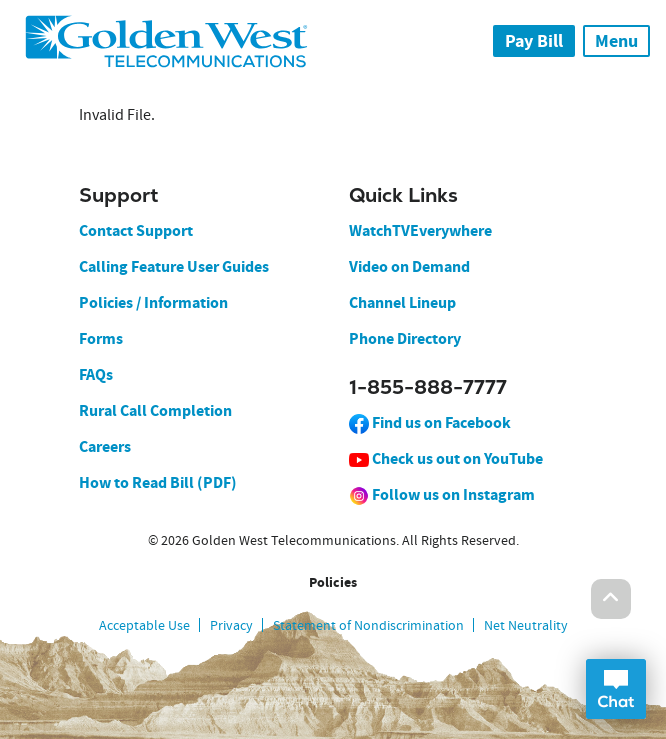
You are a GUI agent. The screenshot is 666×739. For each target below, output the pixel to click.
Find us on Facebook (430, 422)
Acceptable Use (144, 625)
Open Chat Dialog (616, 689)
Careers (105, 446)
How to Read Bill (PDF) (158, 482)
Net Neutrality (526, 625)
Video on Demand (409, 266)
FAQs (96, 374)
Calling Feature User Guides (174, 266)
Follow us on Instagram (442, 494)
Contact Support (136, 230)
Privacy (231, 625)
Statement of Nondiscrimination (368, 625)
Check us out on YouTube (446, 458)
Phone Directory (405, 338)
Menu (616, 41)
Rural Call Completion (155, 410)
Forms (101, 338)
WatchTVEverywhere (420, 230)
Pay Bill (534, 41)
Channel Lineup (402, 302)
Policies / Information (153, 302)
